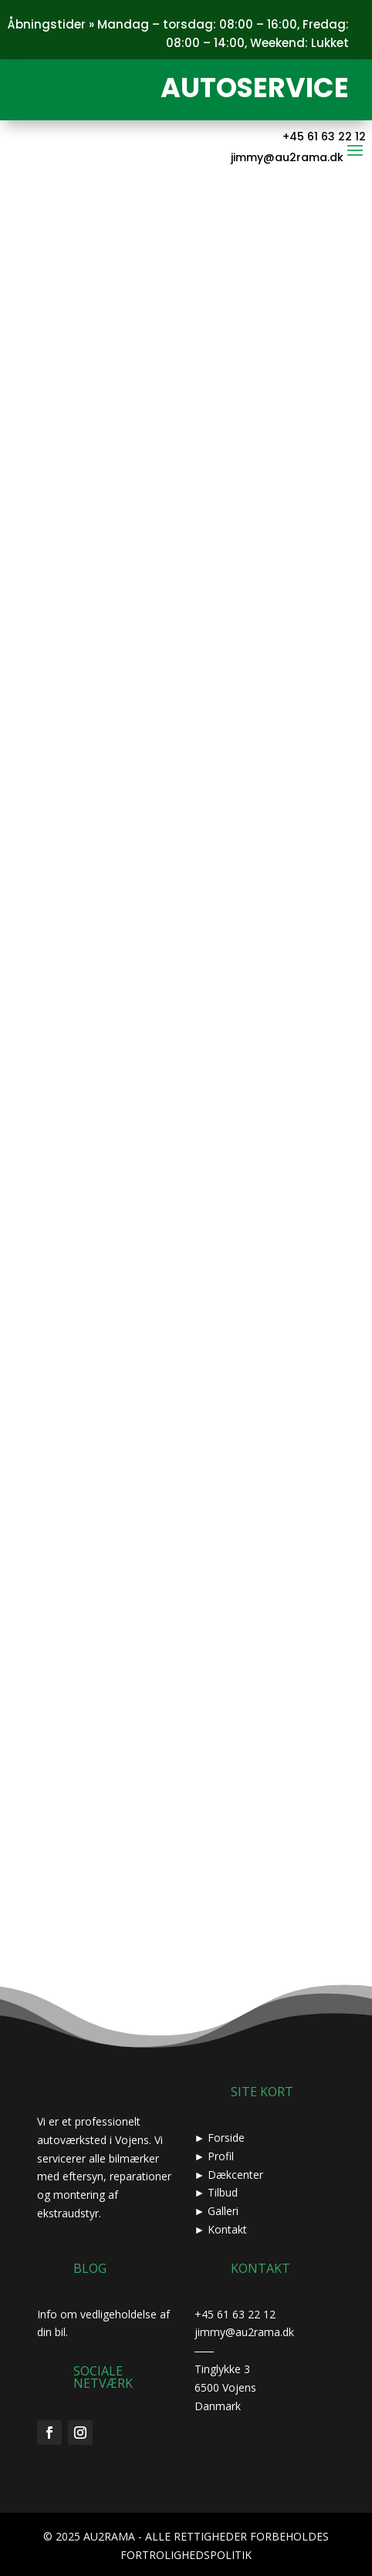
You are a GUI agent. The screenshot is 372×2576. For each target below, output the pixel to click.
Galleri (223, 2210)
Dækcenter (235, 2174)
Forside (226, 2137)
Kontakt (227, 2229)
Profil (221, 2156)
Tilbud (223, 2192)
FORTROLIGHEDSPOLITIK (186, 2554)
